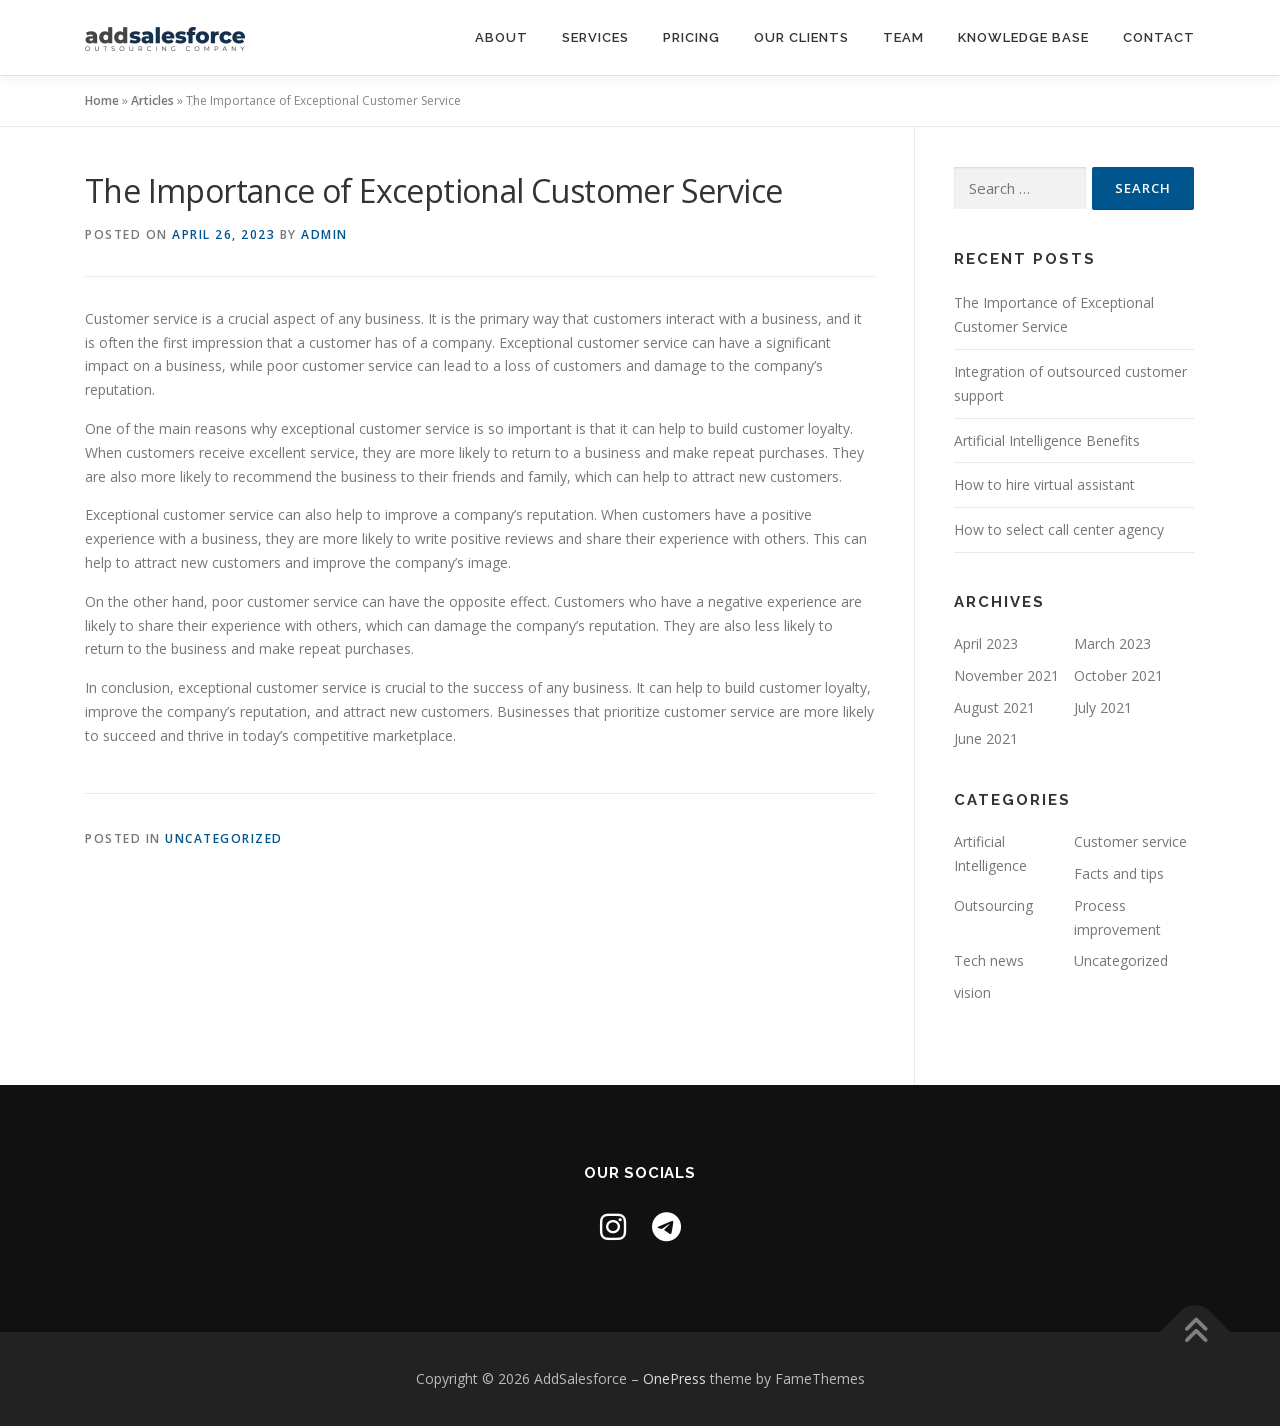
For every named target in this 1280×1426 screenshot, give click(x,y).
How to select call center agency (1059, 529)
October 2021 (1118, 675)
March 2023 (1112, 643)
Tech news (989, 960)
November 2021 (1006, 675)
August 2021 (994, 707)
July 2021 (1103, 707)
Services (595, 37)
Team (903, 37)
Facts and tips (1119, 873)
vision (972, 992)
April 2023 (986, 643)
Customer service (1130, 841)
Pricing (691, 37)
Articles (152, 100)
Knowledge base (1023, 37)
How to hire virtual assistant (1044, 484)
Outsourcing (993, 905)
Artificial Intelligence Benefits (1047, 440)
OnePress (674, 1378)
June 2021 (986, 738)
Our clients (801, 37)
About (501, 37)
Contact (1159, 37)
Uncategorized (224, 838)
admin (324, 234)
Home (102, 100)
